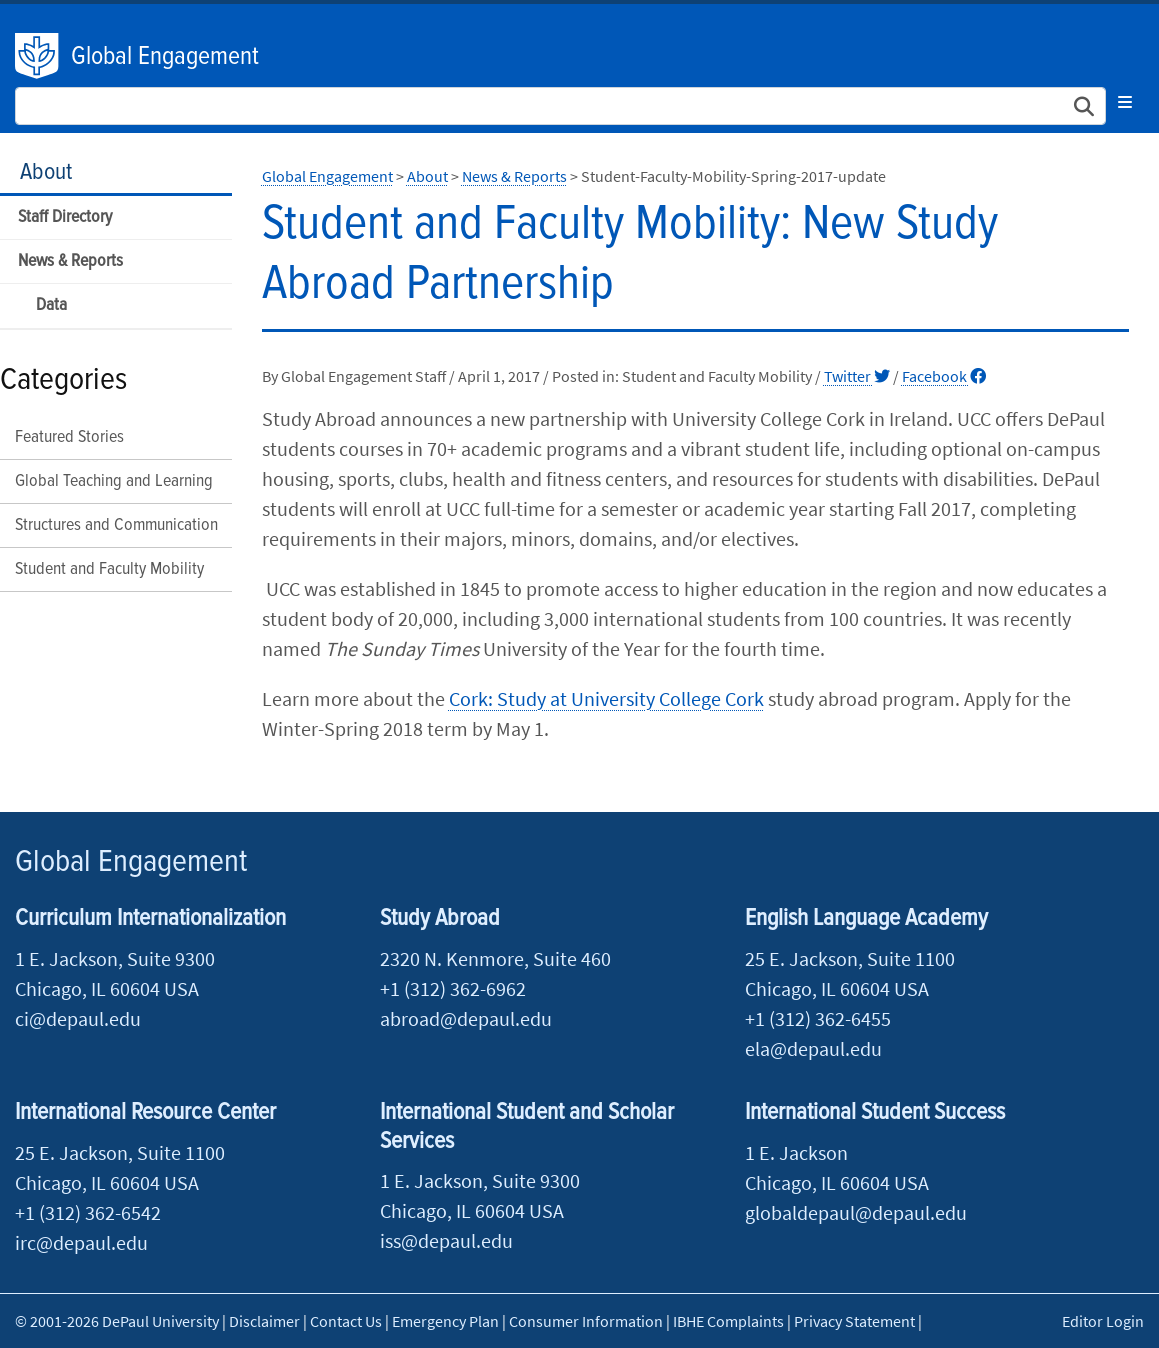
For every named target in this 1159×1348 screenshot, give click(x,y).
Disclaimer (264, 1321)
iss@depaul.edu (446, 1240)
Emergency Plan (445, 1321)
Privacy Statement (854, 1321)
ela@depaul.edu (813, 1048)
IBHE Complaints (728, 1321)
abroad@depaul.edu (466, 1018)
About (46, 172)
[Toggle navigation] (1125, 102)
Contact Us (346, 1321)
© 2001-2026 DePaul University (117, 1321)
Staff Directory (65, 217)
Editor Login (1103, 1321)
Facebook (944, 376)
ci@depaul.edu (78, 1018)
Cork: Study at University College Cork (606, 698)
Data (51, 305)
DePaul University (38, 56)
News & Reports (70, 261)
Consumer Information (586, 1321)
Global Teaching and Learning (114, 481)
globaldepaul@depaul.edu (856, 1212)
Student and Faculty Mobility (109, 569)
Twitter (857, 376)
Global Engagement (165, 57)
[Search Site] (560, 106)
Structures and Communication (116, 525)
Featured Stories (69, 437)
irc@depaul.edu (81, 1242)
